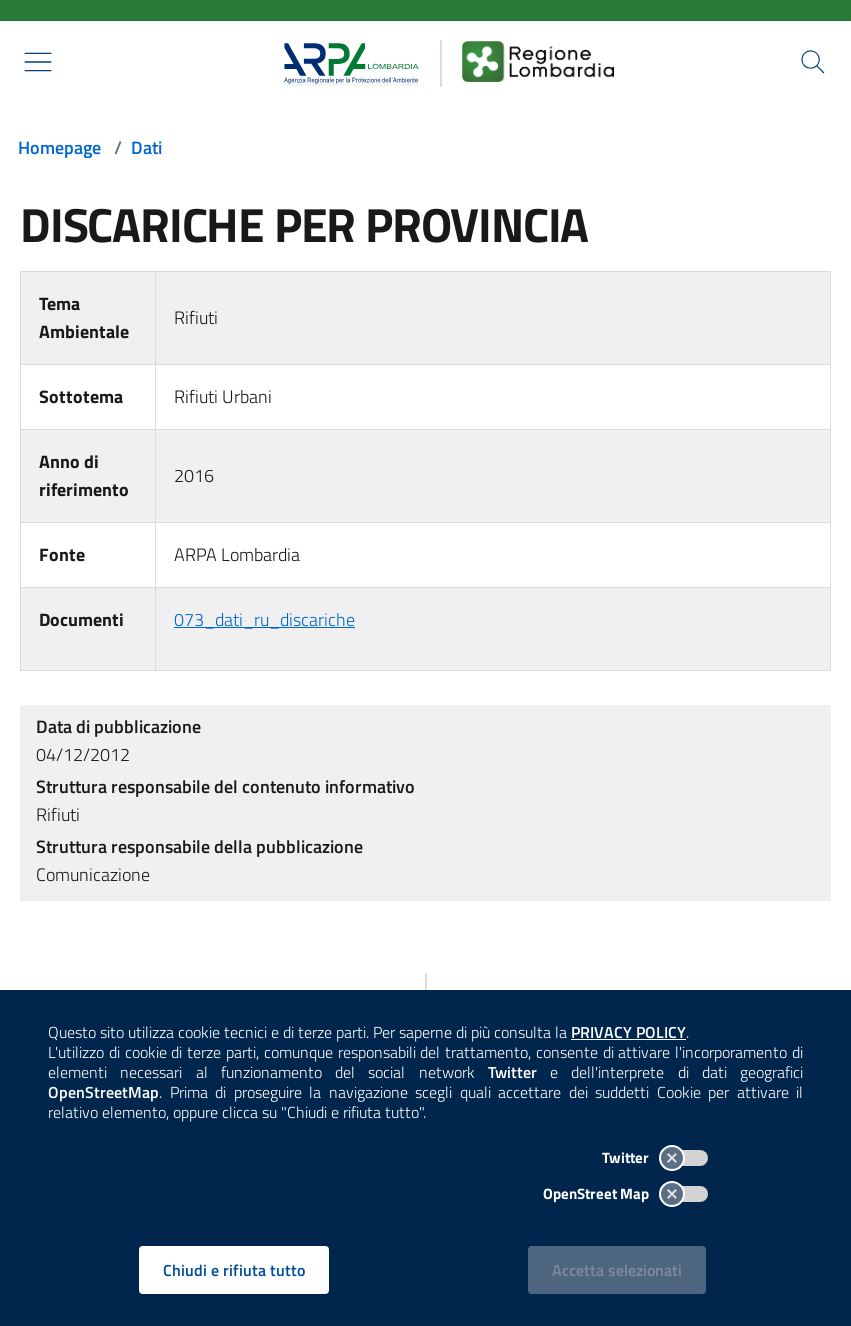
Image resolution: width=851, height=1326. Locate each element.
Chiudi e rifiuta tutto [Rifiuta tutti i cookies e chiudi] (234, 1270)
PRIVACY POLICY (628, 1032)
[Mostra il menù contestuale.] (38, 62)
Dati (146, 147)
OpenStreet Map (625, 1193)
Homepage (59, 147)
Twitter (655, 1157)
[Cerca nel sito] (813, 62)
